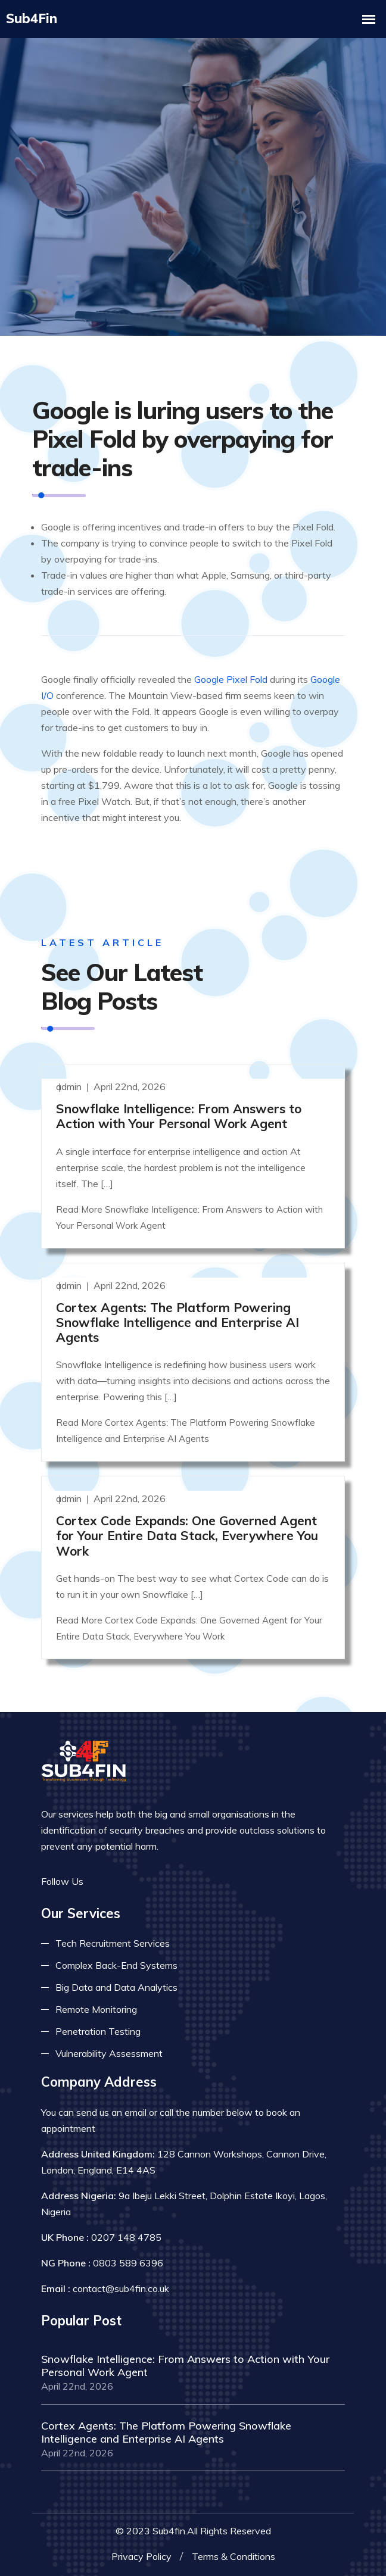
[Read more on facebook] (100, 1881)
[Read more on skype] (154, 1881)
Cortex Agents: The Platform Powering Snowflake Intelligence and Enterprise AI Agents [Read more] (177, 1321)
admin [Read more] (70, 1086)
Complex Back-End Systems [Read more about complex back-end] (116, 1965)
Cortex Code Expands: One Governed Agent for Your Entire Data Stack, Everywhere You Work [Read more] (187, 1534)
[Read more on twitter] (118, 1881)
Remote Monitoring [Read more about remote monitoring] (96, 2009)
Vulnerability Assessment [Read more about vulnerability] (109, 2053)
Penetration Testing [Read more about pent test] (98, 2031)
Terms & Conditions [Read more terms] (233, 2556)
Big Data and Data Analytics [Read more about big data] (116, 1987)
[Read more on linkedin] (136, 1881)
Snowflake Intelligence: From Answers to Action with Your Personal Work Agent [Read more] (178, 1115)
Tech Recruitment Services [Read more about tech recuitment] (112, 1943)
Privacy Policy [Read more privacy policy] (141, 2556)
